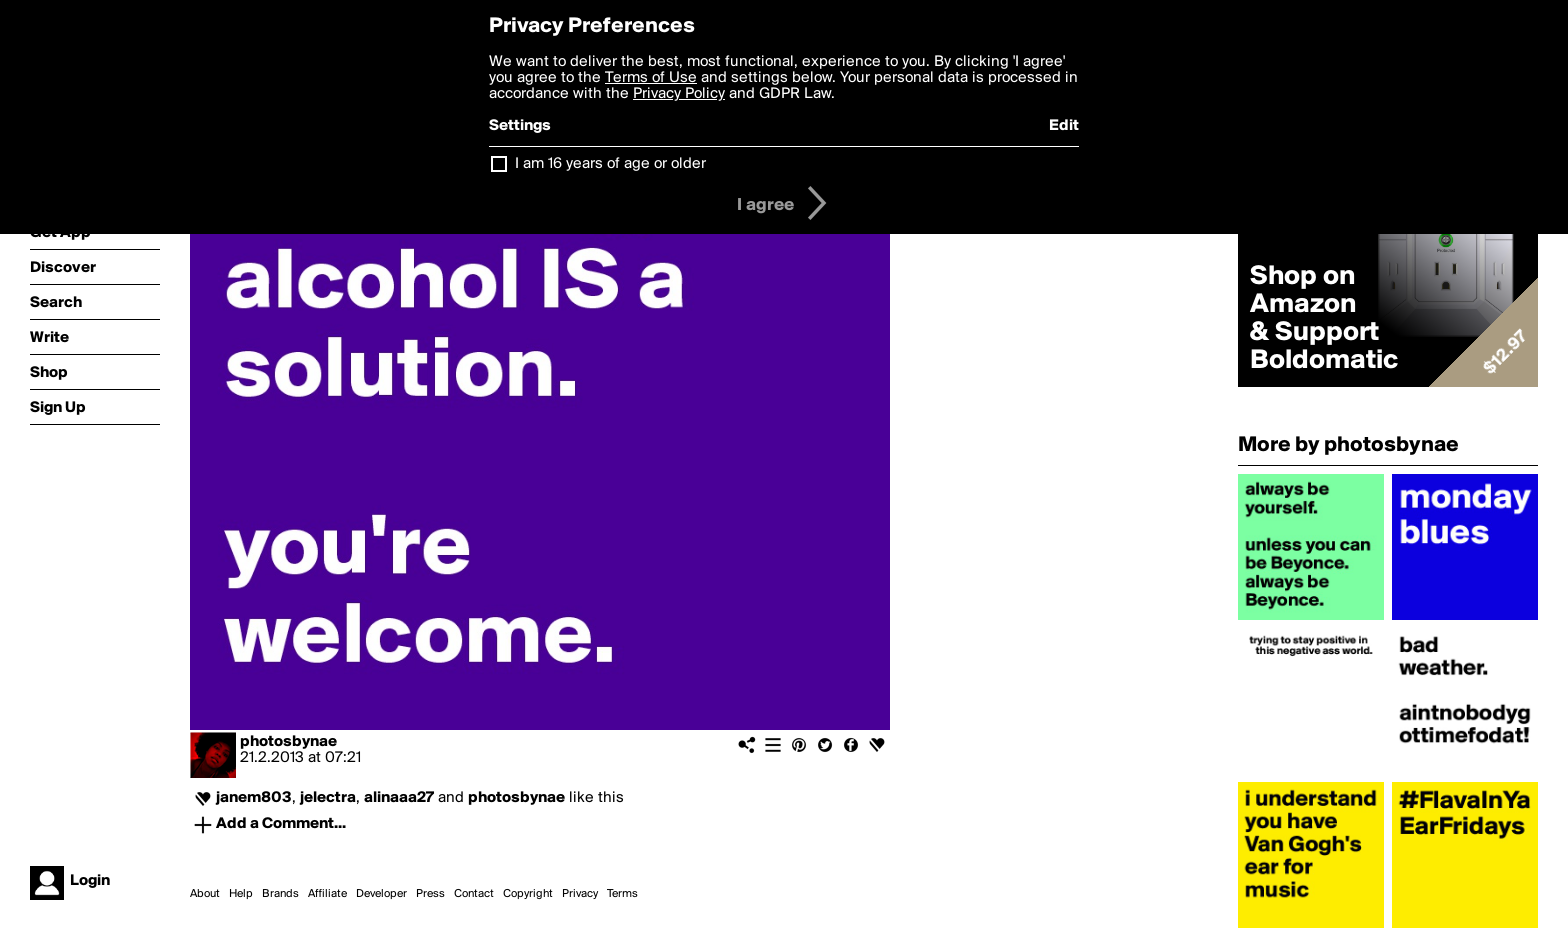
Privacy (580, 894)
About (205, 894)
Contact (474, 894)
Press (430, 894)
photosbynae (288, 742)
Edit (1064, 126)
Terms (622, 894)
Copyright (528, 894)
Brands (280, 894)
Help (241, 894)
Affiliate (327, 894)
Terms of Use (651, 78)
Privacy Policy (679, 94)
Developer (381, 894)
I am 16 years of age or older (610, 164)
